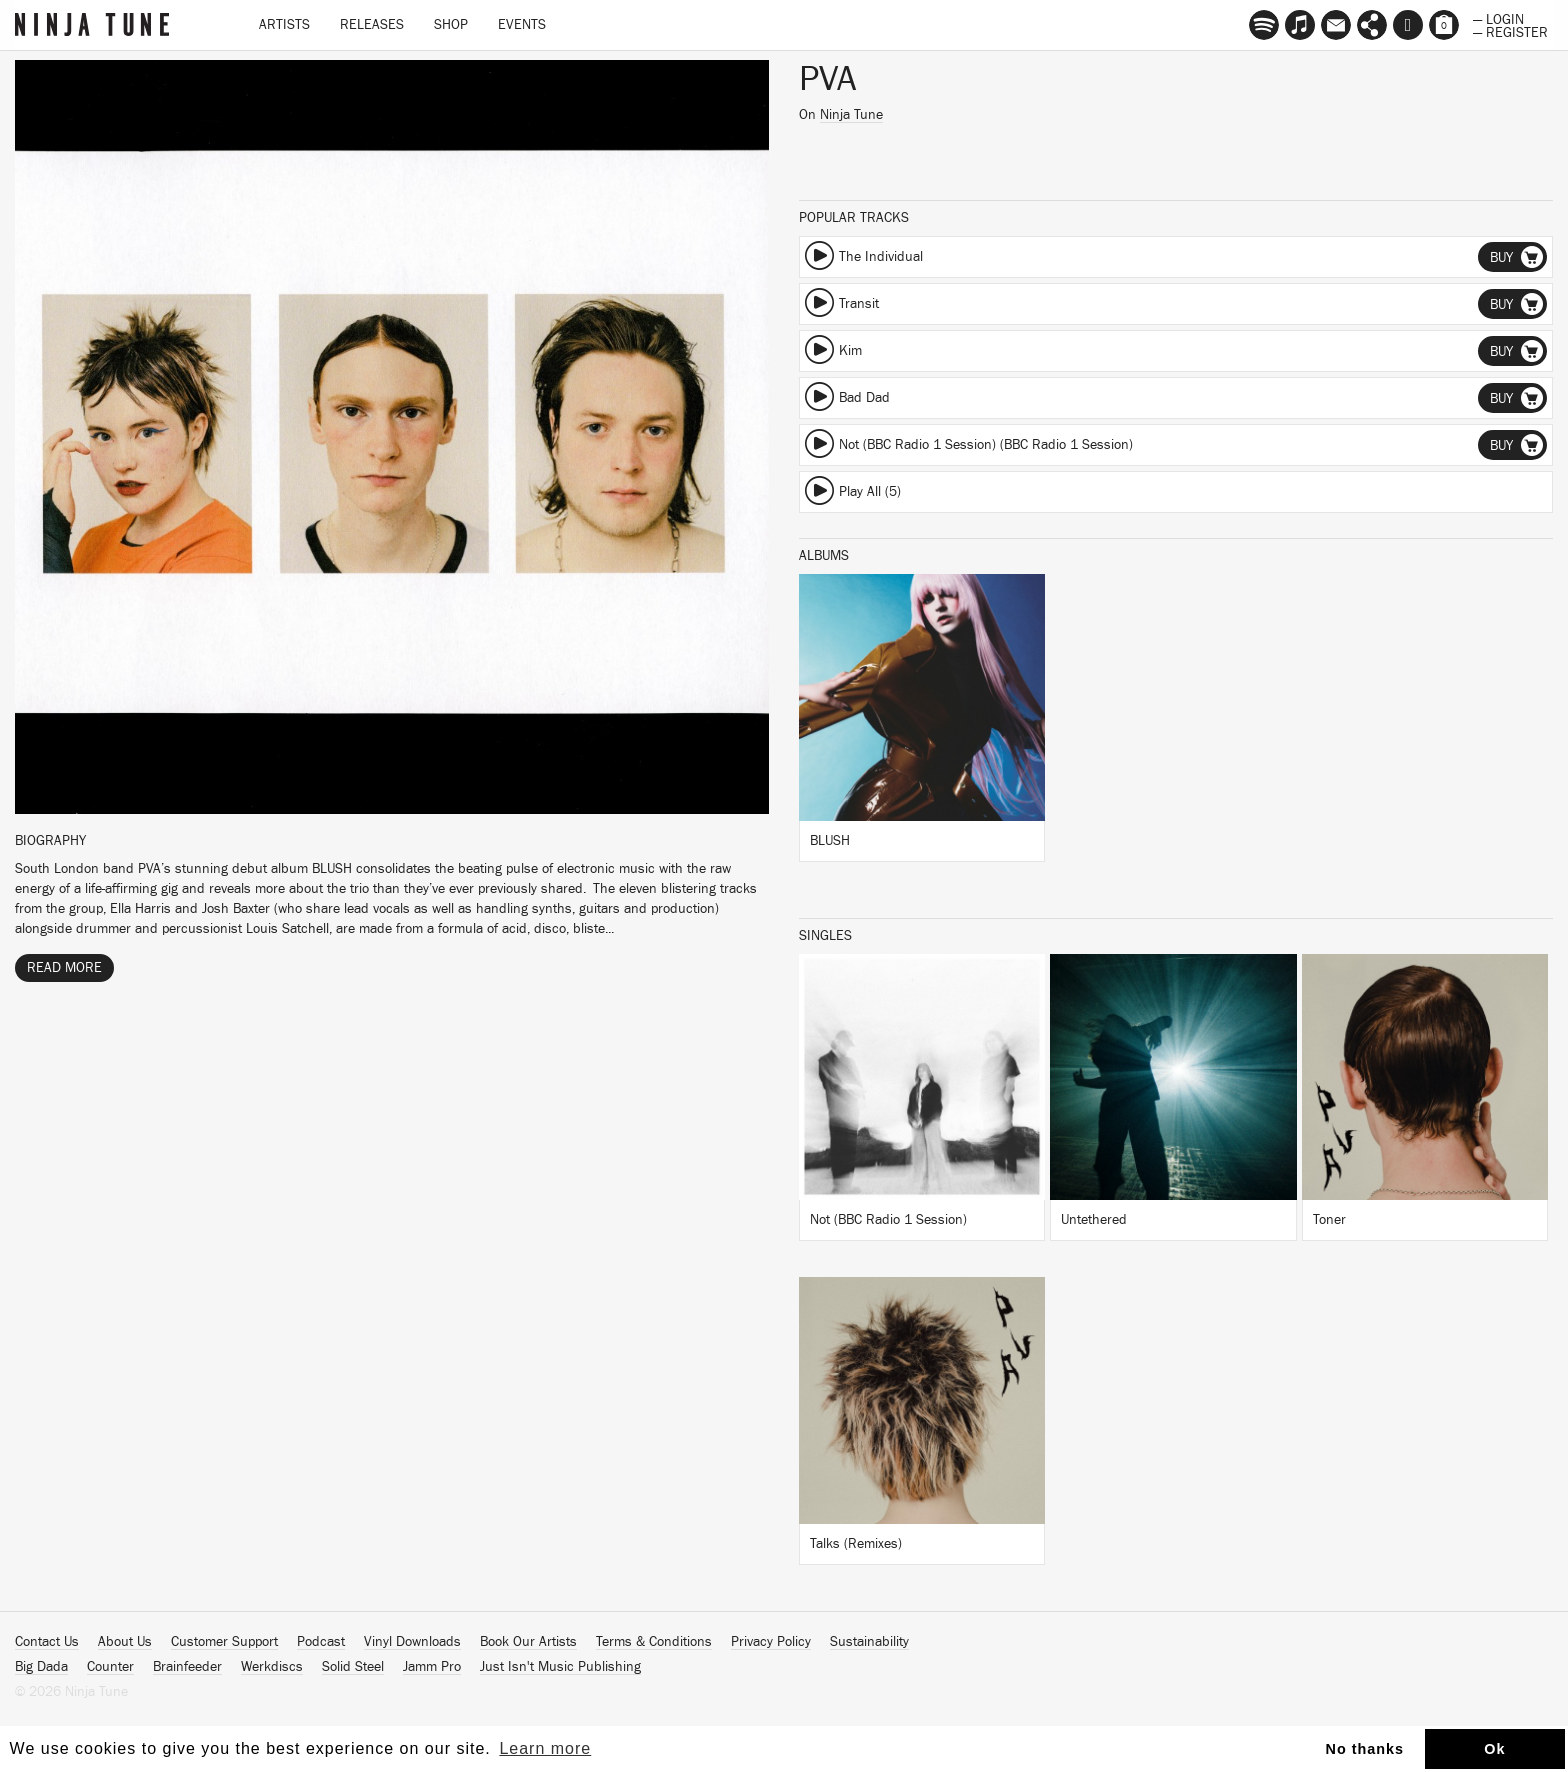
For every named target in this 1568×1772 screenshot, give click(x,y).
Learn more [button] (545, 1748)
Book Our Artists (528, 1642)
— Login (1498, 18)
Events (522, 25)
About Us (125, 1642)
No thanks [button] (1365, 1749)
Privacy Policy (771, 1642)
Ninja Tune (851, 115)
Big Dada (41, 1667)
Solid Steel (353, 1667)
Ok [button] (1494, 1749)
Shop (451, 25)
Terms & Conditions (654, 1642)
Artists (284, 25)
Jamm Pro (432, 1667)
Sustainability (869, 1642)
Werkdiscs (272, 1667)
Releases (372, 25)
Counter (110, 1667)
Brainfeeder (187, 1667)
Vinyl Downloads (412, 1642)
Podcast (321, 1642)
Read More (64, 968)
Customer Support (224, 1642)
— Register (1510, 31)
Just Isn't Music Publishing (560, 1667)
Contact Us (47, 1642)
